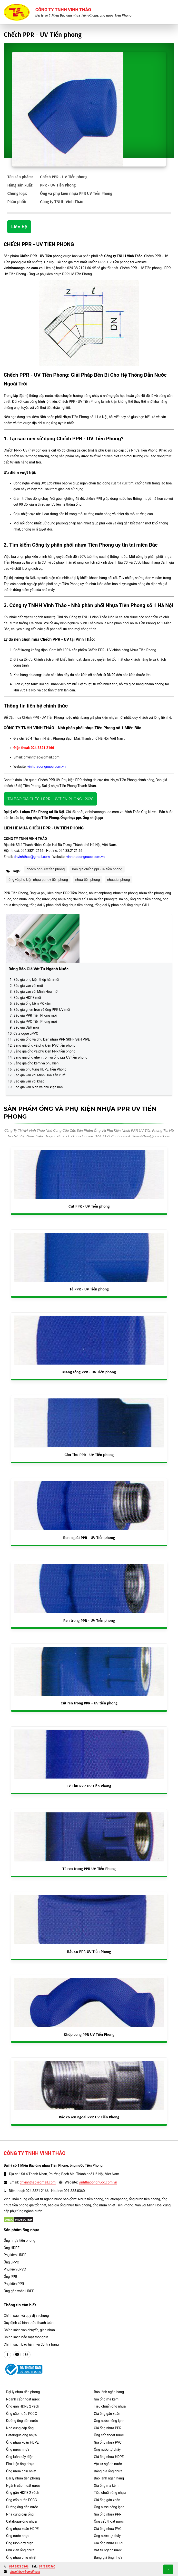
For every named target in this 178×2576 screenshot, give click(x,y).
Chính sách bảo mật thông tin (26, 2337)
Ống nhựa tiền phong (19, 2240)
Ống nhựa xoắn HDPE (22, 2442)
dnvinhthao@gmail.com (32, 857)
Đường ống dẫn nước (22, 2421)
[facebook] (7, 2354)
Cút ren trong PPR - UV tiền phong (89, 1703)
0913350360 (47, 2566)
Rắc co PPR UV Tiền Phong (89, 1951)
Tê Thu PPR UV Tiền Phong (89, 1785)
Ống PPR (10, 2277)
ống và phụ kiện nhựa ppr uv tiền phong (38, 880)
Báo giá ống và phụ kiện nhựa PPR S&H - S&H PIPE (51, 1039)
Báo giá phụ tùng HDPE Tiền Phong (40, 1069)
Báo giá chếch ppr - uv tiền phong (97, 869)
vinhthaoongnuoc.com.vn (46, 766)
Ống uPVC (11, 2262)
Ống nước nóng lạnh (109, 2421)
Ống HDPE (12, 2248)
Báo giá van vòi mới (28, 986)
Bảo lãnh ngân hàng (109, 2392)
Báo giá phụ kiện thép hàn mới (36, 980)
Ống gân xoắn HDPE (19, 2291)
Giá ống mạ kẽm (106, 2399)
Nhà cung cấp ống (20, 2428)
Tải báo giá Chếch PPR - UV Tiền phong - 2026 (50, 799)
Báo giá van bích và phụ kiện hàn (38, 1087)
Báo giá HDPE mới (27, 998)
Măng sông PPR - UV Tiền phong (89, 1371)
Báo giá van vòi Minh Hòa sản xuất (39, 1075)
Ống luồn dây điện (19, 2457)
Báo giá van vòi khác (28, 1081)
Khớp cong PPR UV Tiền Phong (89, 2034)
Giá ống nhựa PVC (107, 2442)
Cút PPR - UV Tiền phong (89, 1206)
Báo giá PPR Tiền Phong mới (35, 1015)
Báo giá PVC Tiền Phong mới (35, 1021)
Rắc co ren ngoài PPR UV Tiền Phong (89, 2116)
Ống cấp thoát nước (109, 2435)
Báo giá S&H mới (26, 1027)
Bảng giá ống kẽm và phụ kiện (36, 1063)
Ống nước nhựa (18, 2449)
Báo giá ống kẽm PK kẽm (32, 1003)
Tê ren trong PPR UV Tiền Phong (89, 1868)
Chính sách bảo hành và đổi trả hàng (31, 2344)
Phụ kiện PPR (14, 2284)
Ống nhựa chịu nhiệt (21, 2471)
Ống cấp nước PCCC (21, 2414)
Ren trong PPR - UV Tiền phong (89, 1620)
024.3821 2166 (19, 2566)
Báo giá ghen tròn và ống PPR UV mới (41, 1010)
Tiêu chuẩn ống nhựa (110, 2406)
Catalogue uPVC (25, 1033)
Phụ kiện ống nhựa (20, 2464)
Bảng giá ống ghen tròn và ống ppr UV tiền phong (50, 1057)
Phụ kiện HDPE (15, 2255)
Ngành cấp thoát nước (23, 2399)
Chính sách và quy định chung (26, 2316)
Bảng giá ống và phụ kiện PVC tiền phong (44, 1045)
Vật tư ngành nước (108, 2464)
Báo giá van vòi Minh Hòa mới (35, 991)
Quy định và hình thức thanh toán (28, 2323)
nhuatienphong (118, 880)
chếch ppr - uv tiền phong (46, 869)
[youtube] (17, 2354)
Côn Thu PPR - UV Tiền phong (88, 1454)
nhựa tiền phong (87, 880)
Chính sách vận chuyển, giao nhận (29, 2330)
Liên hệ (19, 226)
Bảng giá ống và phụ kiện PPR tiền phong (44, 1051)
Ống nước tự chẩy (107, 2449)
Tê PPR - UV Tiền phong (89, 1289)
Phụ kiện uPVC (15, 2269)
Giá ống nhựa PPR (107, 2428)
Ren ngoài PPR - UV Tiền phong (89, 1537)
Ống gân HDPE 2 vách (22, 2406)
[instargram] (26, 2354)
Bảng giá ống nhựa (108, 2471)
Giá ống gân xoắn (107, 2414)
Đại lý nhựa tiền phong (23, 2392)
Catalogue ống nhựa (21, 2435)
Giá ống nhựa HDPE (109, 2457)
